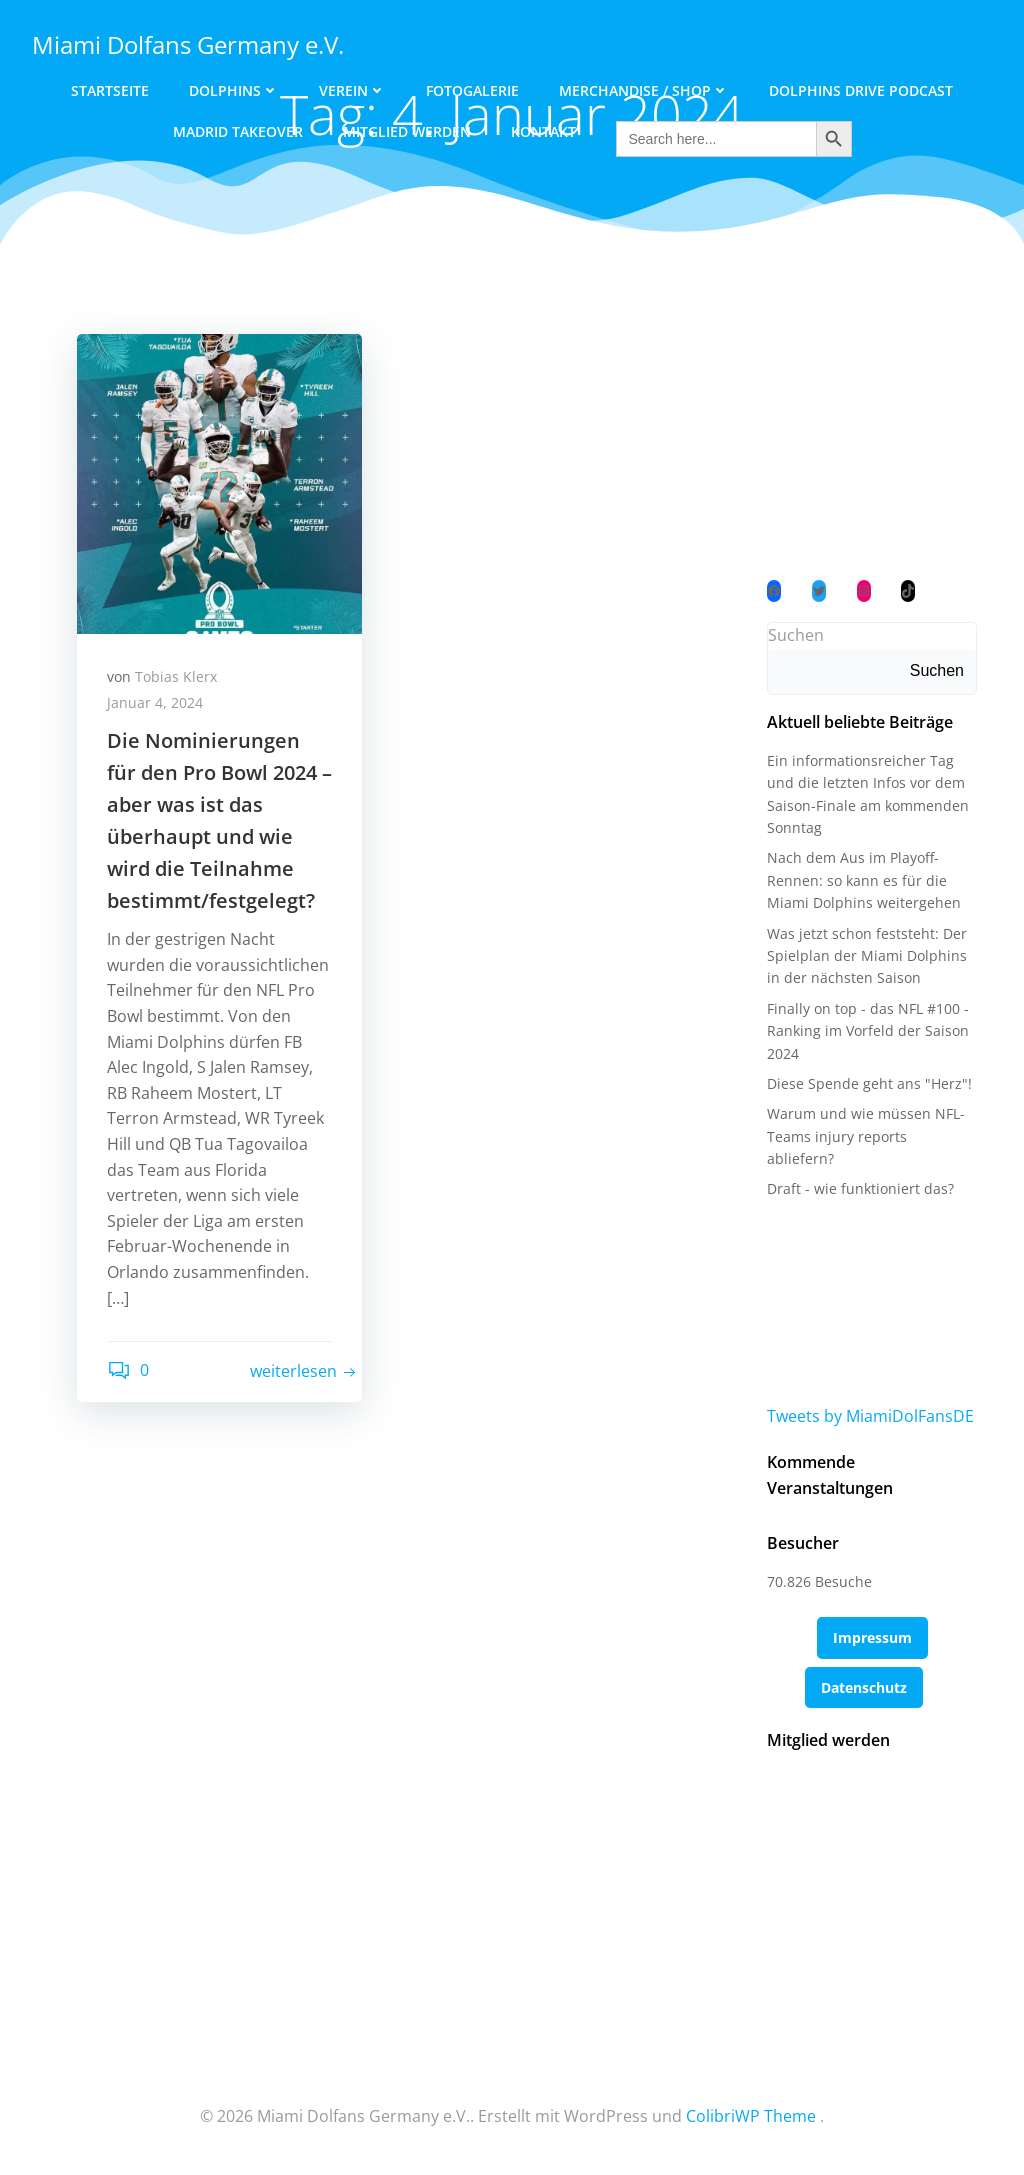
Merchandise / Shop (644, 90)
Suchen (796, 635)
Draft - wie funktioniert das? (860, 1188)
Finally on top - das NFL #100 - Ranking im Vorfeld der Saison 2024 (868, 1031)
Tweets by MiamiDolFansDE (870, 1416)
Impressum (872, 1637)
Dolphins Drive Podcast (861, 90)
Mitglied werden (407, 131)
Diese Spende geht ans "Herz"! (869, 1083)
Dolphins (234, 90)
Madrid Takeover (238, 131)
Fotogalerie (472, 90)
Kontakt (543, 131)
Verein (352, 90)
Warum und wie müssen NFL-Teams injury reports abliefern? (866, 1136)
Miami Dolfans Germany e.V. (188, 44)
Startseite (110, 90)
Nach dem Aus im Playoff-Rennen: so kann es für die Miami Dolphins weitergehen (864, 880)
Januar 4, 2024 (155, 702)
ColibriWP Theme (751, 2116)
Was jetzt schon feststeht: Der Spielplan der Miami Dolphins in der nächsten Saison (867, 956)
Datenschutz (864, 1687)
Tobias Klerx (176, 676)
